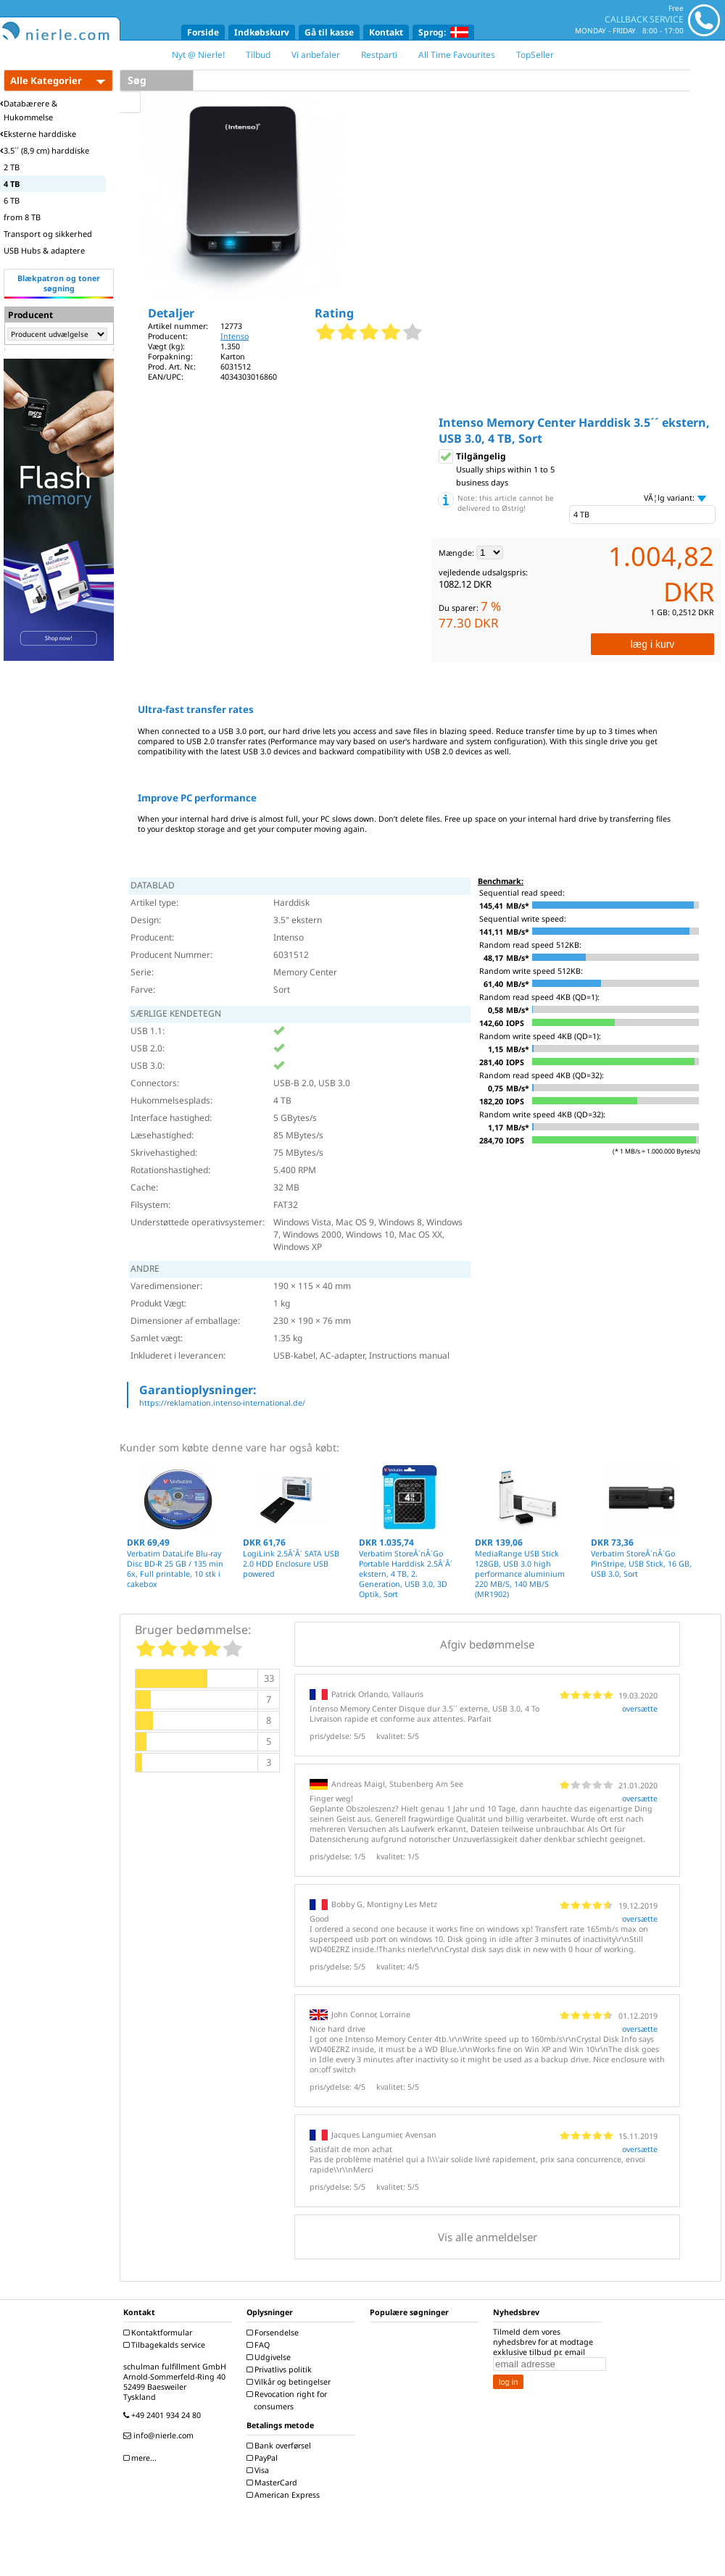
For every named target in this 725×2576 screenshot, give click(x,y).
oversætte (640, 1709)
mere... (142, 2458)
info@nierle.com (160, 2435)
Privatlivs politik (281, 2369)
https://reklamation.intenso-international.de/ (222, 1403)
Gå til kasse (329, 32)
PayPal (264, 2458)
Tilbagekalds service (166, 2345)
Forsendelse (274, 2332)
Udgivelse (270, 2357)
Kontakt (386, 32)
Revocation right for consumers (288, 2400)
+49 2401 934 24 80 (164, 2415)
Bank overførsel (280, 2445)
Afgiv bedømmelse (487, 1644)
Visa (259, 2470)
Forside (203, 32)
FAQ (260, 2345)
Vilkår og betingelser (290, 2382)
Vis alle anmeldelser (487, 2237)
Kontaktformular (159, 2332)
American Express (285, 2495)
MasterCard (273, 2482)
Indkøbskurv (261, 32)
